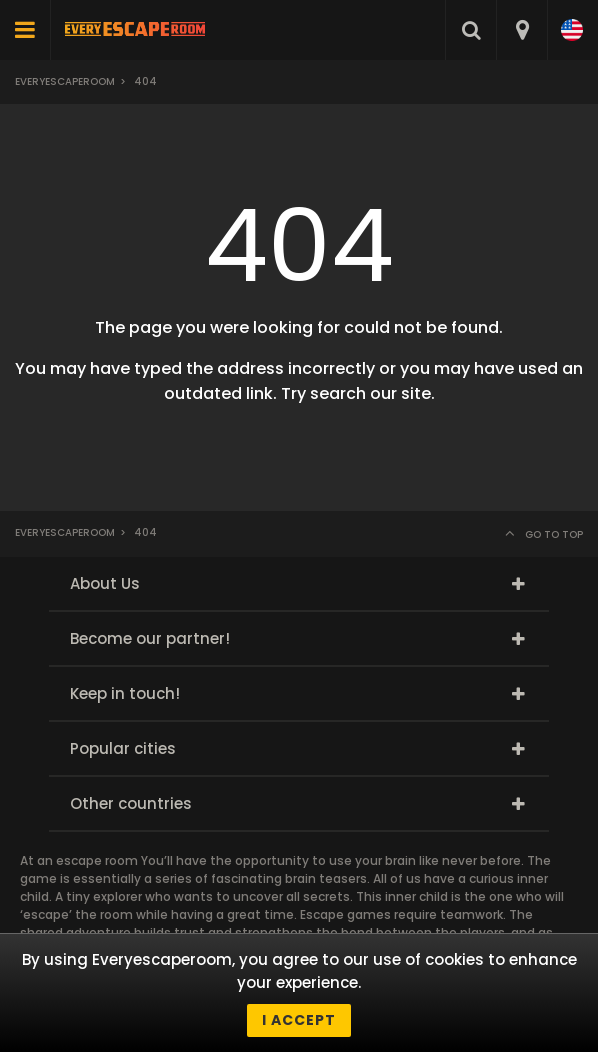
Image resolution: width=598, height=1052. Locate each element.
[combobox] (521, 30)
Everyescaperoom (65, 81)
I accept (299, 1020)
